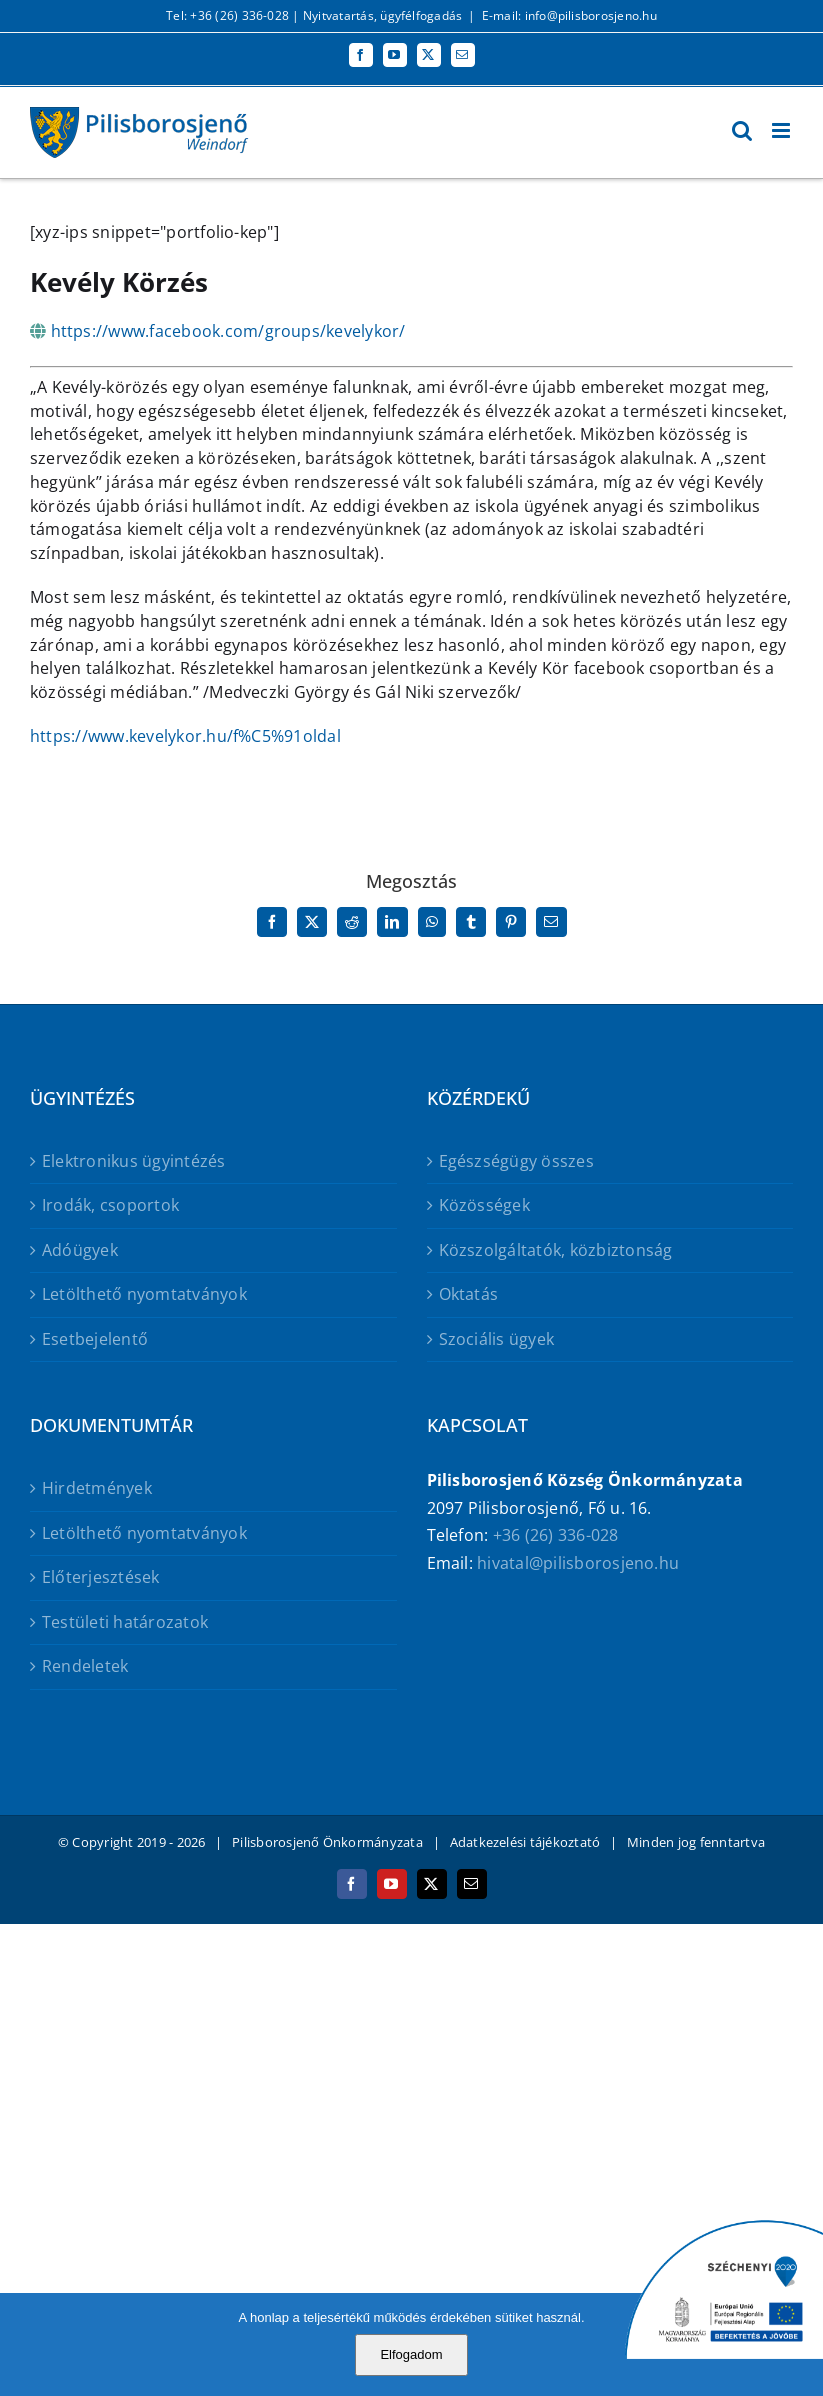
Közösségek (484, 1205)
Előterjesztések (101, 1577)
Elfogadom (411, 2354)
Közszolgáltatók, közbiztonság (556, 1250)
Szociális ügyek (497, 1339)
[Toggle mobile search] (742, 130)
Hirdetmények (97, 1488)
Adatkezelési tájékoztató (525, 1842)
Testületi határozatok (125, 1622)
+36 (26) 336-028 (556, 1535)
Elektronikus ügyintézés (134, 1161)
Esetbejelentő (95, 1339)
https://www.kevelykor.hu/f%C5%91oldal (185, 736)
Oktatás (469, 1294)
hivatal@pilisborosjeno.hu (578, 1563)
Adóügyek (80, 1250)
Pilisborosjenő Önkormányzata (327, 1842)
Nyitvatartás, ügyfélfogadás (382, 15)
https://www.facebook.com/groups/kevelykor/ (228, 331)
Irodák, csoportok (110, 1205)
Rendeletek (85, 1666)
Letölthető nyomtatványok (144, 1294)
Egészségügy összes (516, 1161)
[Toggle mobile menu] (782, 130)
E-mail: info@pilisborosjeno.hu (569, 15)
